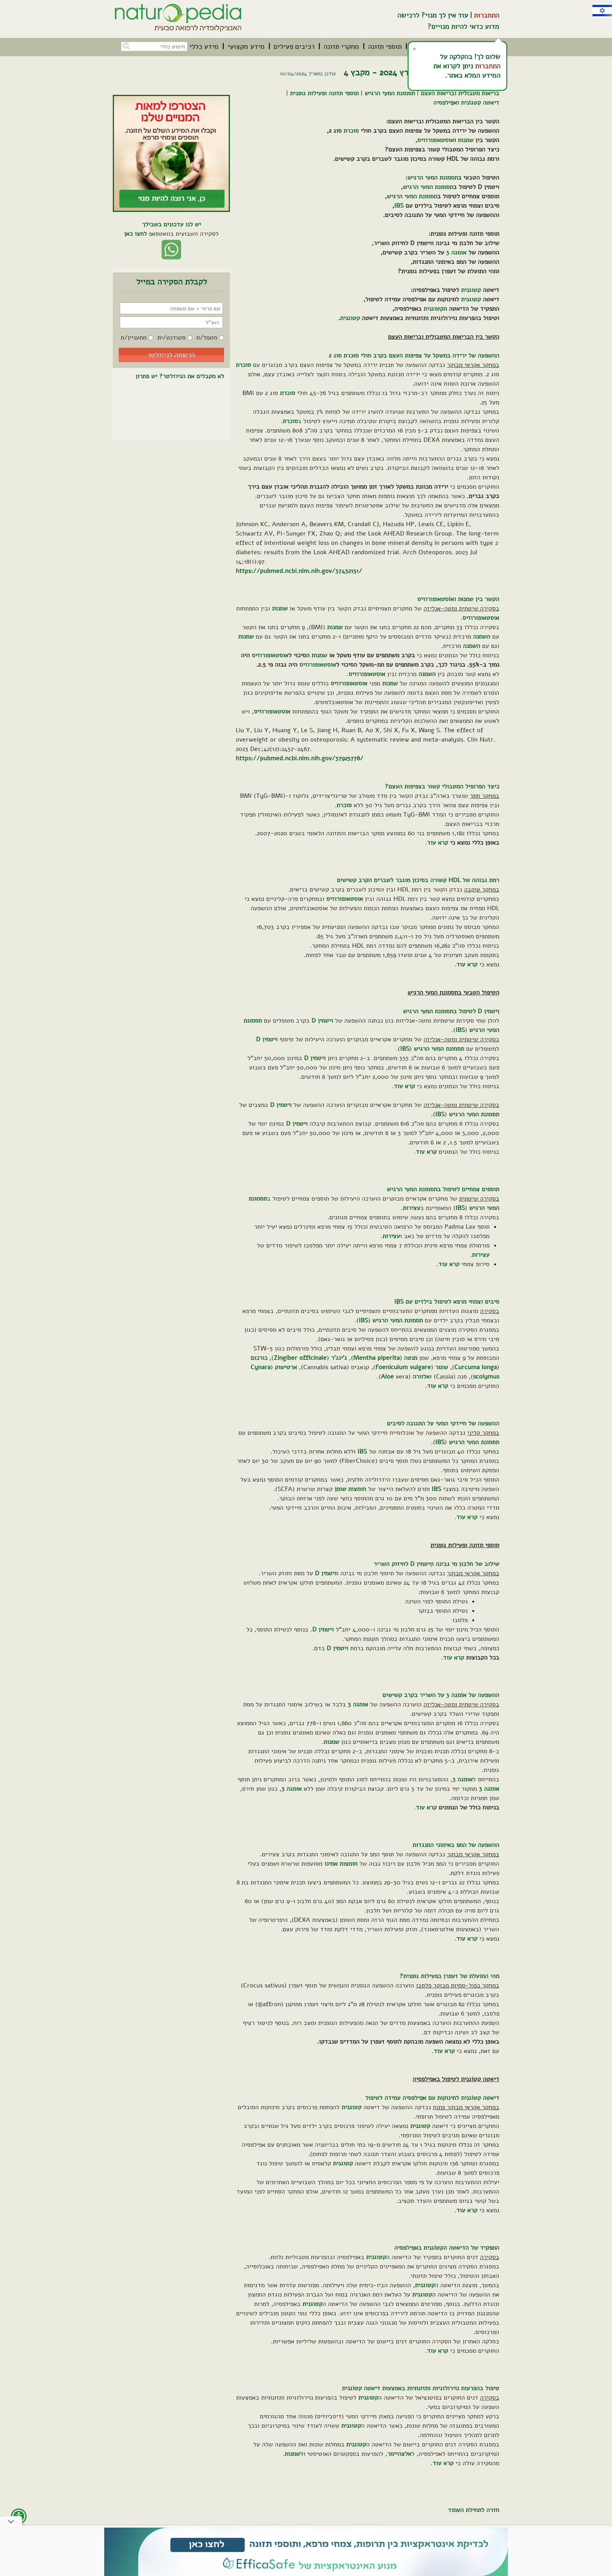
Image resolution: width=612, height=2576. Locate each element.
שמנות (465, 140)
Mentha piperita (376, 1358)
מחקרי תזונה (341, 46)
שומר (441, 1367)
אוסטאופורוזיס (435, 140)
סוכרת (351, 130)
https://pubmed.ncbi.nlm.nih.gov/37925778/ (299, 758)
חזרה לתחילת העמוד (473, 2510)
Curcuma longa (475, 1367)
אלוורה (421, 1376)
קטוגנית (471, 290)
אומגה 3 (456, 252)
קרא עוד (437, 842)
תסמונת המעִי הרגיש (390, 93)
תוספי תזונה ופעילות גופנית (324, 93)
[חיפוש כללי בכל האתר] (154, 46)
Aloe (387, 1376)
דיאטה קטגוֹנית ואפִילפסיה (466, 102)
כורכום (259, 1358)
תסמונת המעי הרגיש (432, 177)
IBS (399, 205)
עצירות (411, 1208)
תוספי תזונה (385, 46)
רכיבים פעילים (294, 46)
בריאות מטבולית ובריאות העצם (460, 93)
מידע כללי (204, 46)
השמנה (481, 636)
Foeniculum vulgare (403, 1367)
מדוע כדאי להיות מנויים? (463, 26)
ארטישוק (286, 1367)
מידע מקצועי (246, 46)
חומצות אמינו (341, 1863)
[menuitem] (384, 46)
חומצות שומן (350, 1489)
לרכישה (408, 15)
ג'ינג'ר (339, 1358)
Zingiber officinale (300, 1358)
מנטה (410, 1358)
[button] (126, 45)
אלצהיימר (399, 2454)
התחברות (486, 15)
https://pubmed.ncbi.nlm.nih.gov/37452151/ (299, 571)
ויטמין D (322, 1020)
